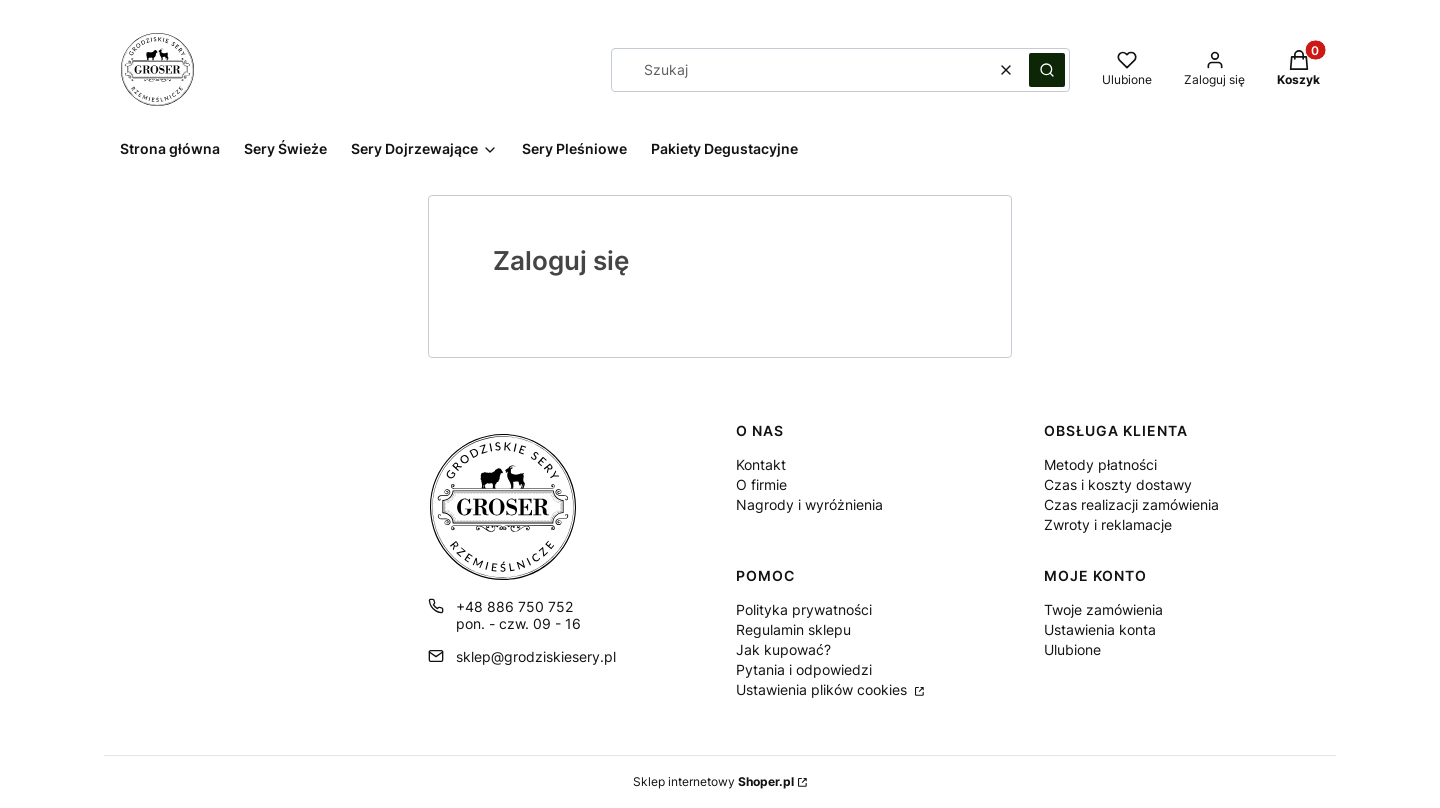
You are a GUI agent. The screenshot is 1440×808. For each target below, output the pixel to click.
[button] (1047, 70)
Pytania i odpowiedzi (804, 669)
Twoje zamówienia (1103, 609)
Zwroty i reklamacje (1108, 524)
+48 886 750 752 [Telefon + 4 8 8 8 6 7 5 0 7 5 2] (514, 606)
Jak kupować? (783, 649)
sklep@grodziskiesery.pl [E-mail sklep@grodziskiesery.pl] (536, 656)
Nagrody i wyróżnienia (809, 504)
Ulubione (1072, 649)
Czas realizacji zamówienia (1131, 504)
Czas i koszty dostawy (1118, 484)
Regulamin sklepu (793, 629)
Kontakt (761, 464)
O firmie (761, 484)
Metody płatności (1100, 464)
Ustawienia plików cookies (823, 689)
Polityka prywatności (804, 609)
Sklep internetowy (713, 781)
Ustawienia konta (1100, 629)
